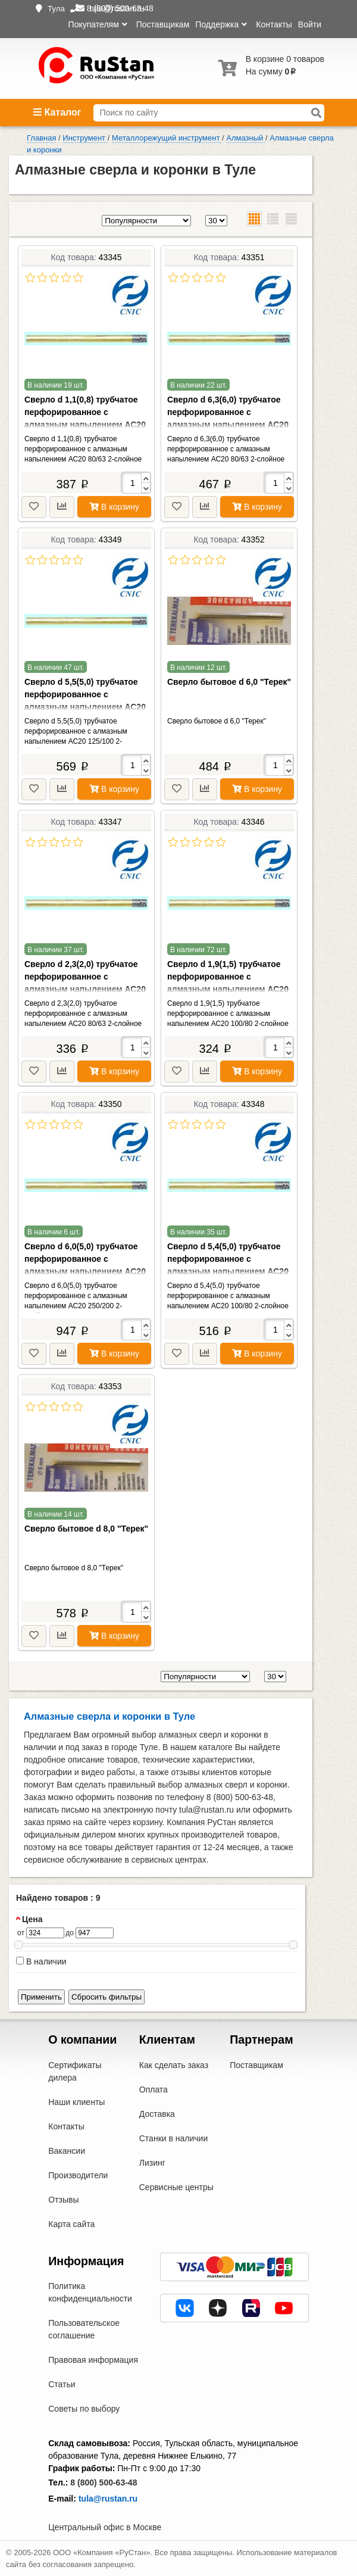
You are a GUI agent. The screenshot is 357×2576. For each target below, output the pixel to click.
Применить (41, 1996)
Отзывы (63, 2199)
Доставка (157, 2114)
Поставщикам (163, 24)
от (20, 1933)
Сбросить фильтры (106, 1996)
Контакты (274, 24)
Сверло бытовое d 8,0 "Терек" (86, 1528)
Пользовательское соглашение (84, 2329)
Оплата (153, 2089)
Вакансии (66, 2151)
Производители (78, 2175)
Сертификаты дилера (74, 2071)
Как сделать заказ (173, 2065)
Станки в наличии (173, 2138)
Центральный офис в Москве (104, 2527)
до (69, 1933)
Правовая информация (93, 2360)
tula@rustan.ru (108, 2498)
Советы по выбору (84, 2408)
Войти (309, 24)
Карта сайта (71, 2224)
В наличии (41, 1961)
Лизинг (152, 2163)
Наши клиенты (76, 2102)
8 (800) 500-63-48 (103, 2482)
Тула (56, 8)
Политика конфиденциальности (90, 2292)
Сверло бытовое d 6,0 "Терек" (229, 682)
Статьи (61, 2384)
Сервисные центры (176, 2187)
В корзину (114, 507)
